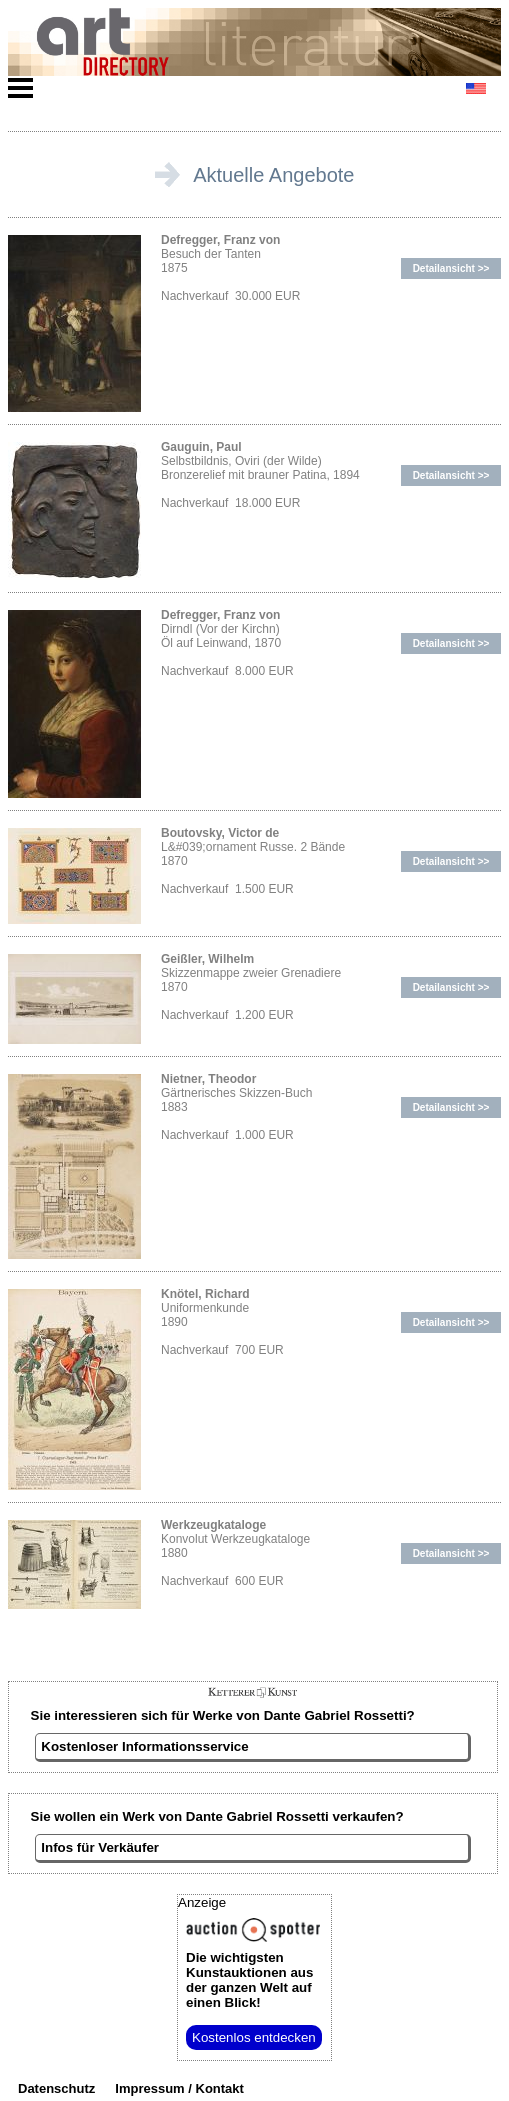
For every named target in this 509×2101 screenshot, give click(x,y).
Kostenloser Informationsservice (144, 1746)
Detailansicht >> (451, 268)
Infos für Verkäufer (100, 1847)
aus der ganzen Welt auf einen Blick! (249, 1980)
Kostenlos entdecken (254, 2037)
